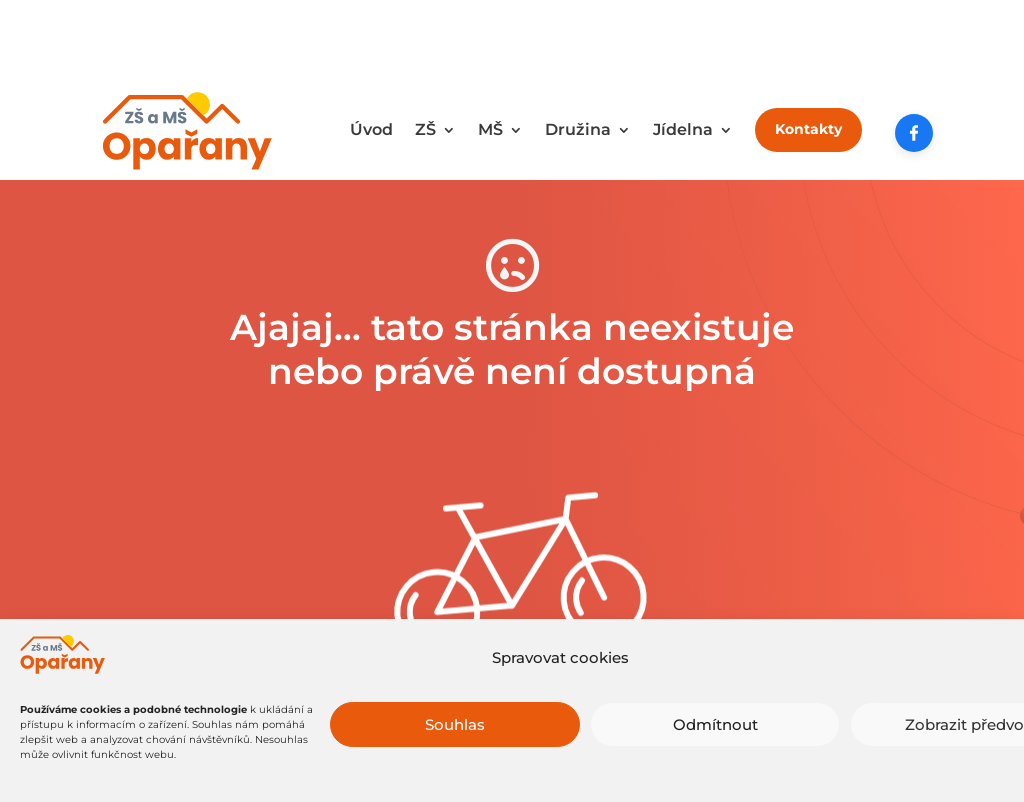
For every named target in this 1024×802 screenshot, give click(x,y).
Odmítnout (715, 726)
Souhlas (455, 726)
